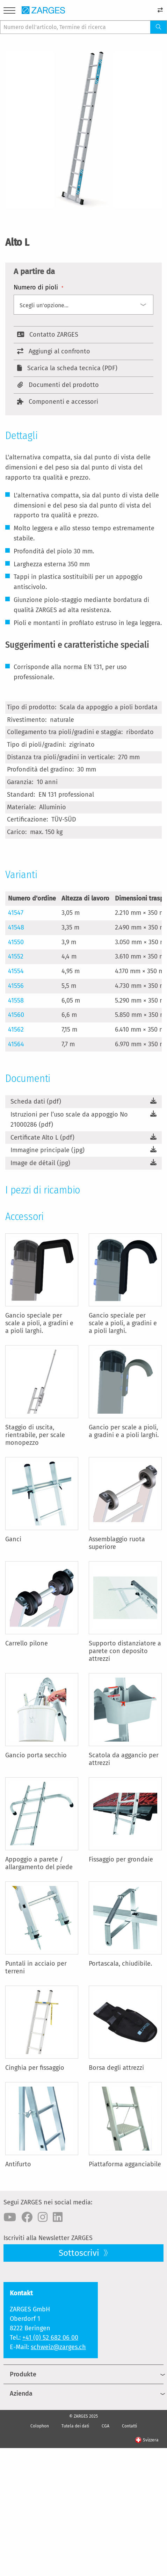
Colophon (39, 2426)
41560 (16, 1015)
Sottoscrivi (80, 2253)
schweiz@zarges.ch (58, 2347)
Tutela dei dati (75, 2426)
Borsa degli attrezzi (116, 2068)
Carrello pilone (26, 1643)
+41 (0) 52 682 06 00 (50, 2337)
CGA (105, 2426)
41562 (16, 1029)
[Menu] (9, 11)
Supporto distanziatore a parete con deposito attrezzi (125, 1651)
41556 (16, 986)
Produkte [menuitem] (23, 2374)
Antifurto (18, 2164)
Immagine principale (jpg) (47, 1150)
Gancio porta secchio (36, 1755)
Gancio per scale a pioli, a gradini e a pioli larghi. (124, 1431)
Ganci (13, 1539)
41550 (16, 942)
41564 (16, 1044)
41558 (16, 1000)
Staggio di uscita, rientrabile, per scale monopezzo (35, 1435)
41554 (16, 971)
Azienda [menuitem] (21, 2393)
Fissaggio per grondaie (121, 1859)
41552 (15, 956)
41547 (15, 913)
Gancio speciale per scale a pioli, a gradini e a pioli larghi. (39, 1323)
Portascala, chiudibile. (120, 1963)
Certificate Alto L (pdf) (42, 1137)
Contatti (129, 2426)
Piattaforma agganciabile (125, 2164)
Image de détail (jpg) (40, 1163)
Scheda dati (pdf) (35, 1101)
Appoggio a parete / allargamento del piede (39, 1863)
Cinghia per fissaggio (34, 2068)
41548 (16, 927)
